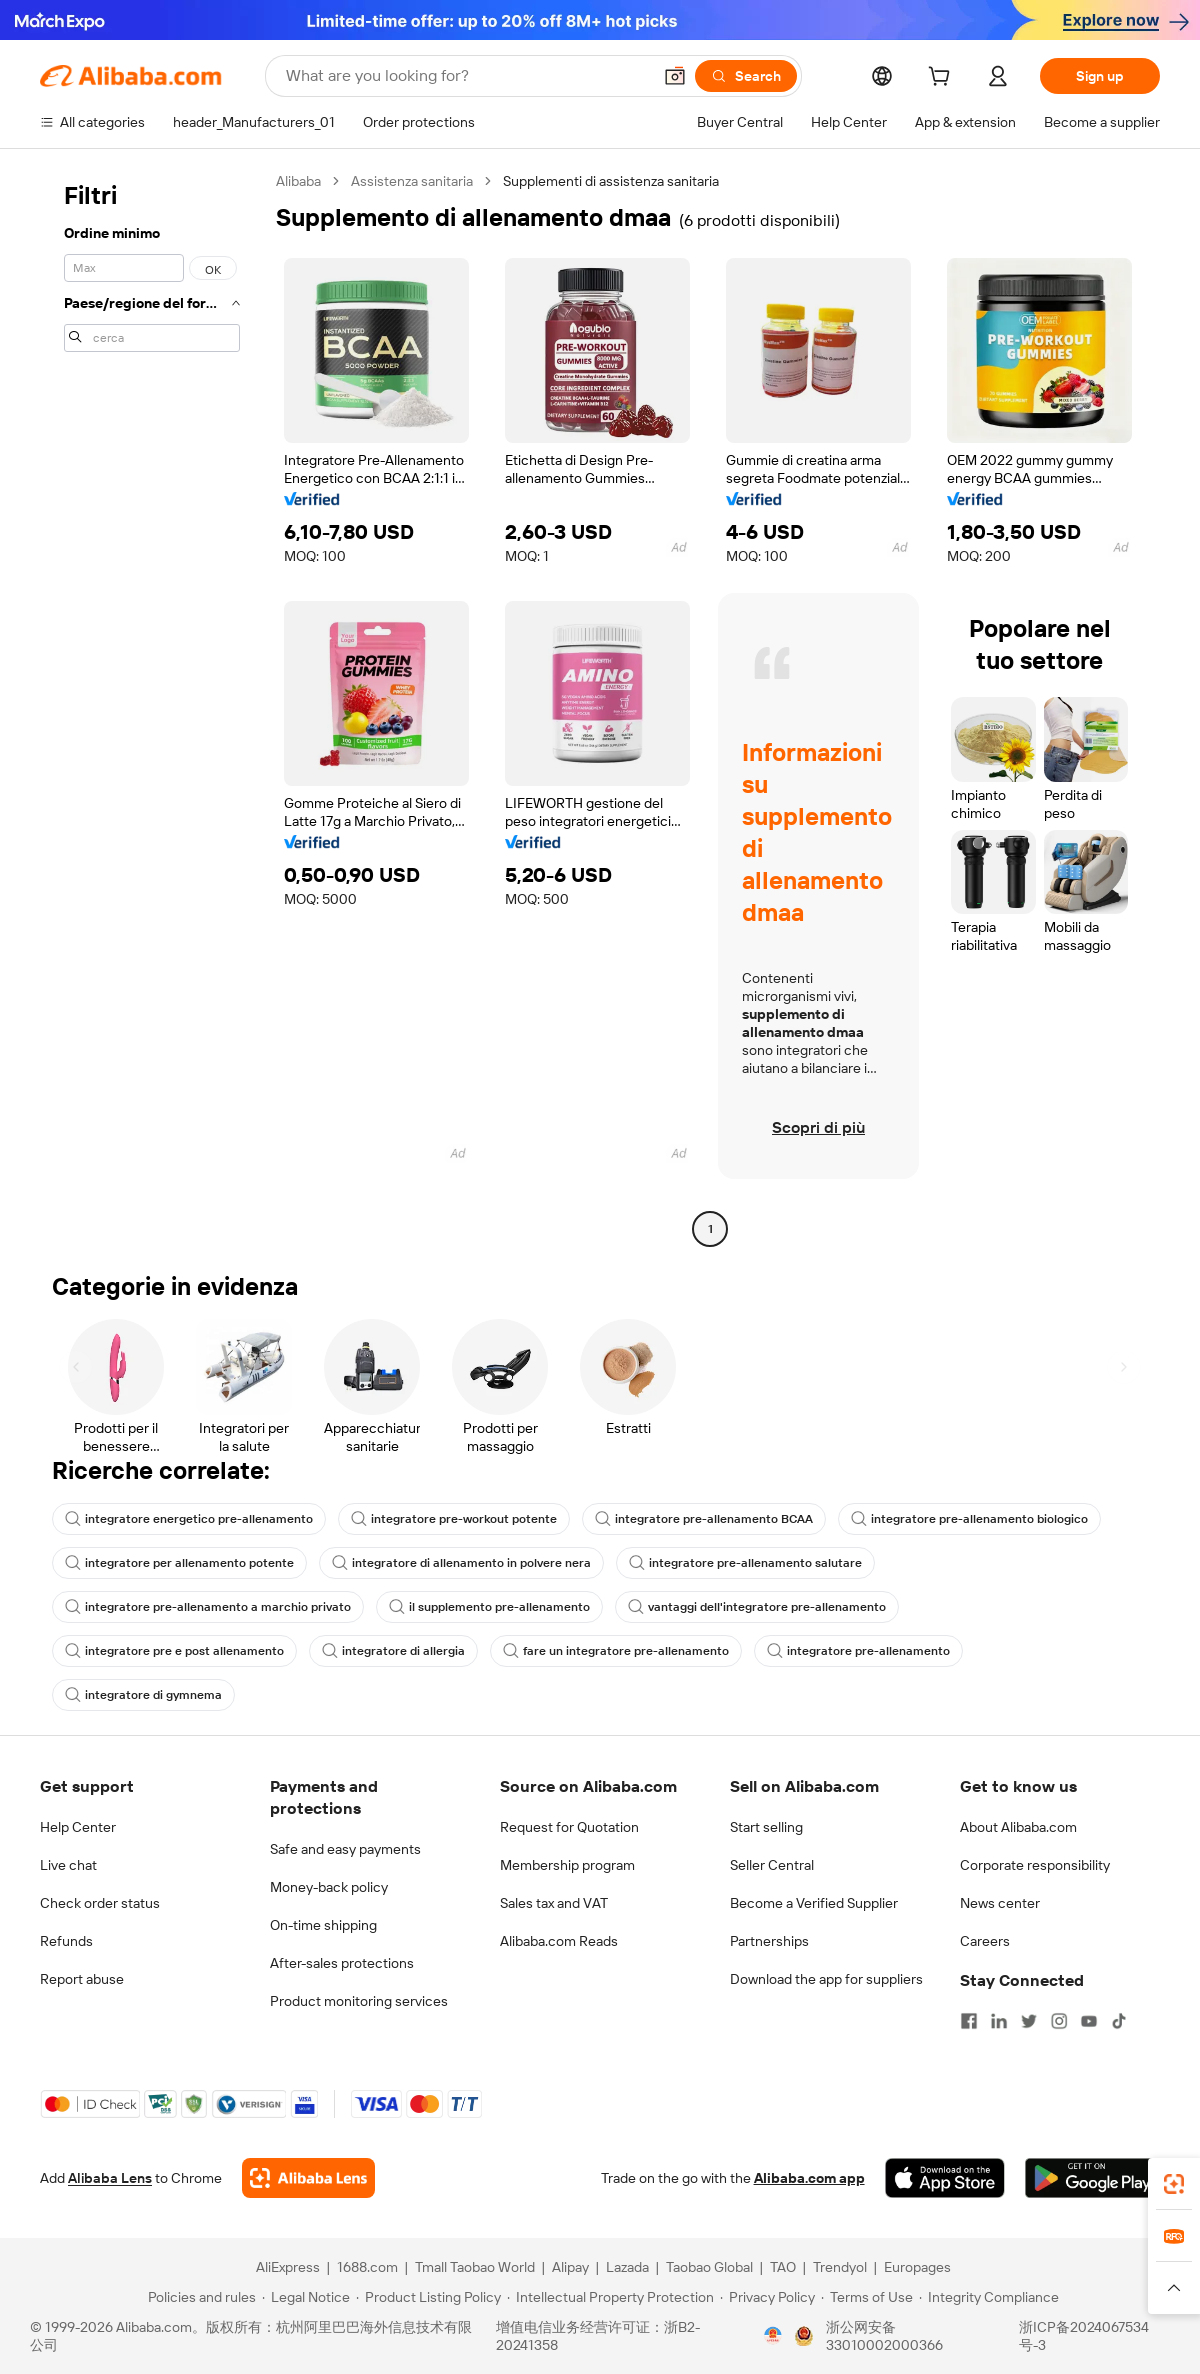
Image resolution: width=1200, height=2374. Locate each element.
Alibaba (298, 181)
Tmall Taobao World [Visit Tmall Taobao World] (475, 2267)
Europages (917, 2267)
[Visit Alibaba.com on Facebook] (969, 2021)
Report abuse (82, 1979)
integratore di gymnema (143, 1695)
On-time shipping (323, 1925)
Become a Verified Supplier (814, 1903)
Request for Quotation (569, 1827)
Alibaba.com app (809, 2178)
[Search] (746, 76)
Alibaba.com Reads (559, 1941)
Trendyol (840, 2267)
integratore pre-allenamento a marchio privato (208, 1607)
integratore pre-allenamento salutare (745, 1563)
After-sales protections (342, 1963)
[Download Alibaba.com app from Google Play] (1092, 2178)
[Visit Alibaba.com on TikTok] (1119, 2021)
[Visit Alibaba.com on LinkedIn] (999, 2021)
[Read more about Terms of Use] (867, 2297)
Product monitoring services (359, 2001)
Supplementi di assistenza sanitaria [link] (611, 181)
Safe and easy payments (345, 1849)
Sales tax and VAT (554, 1903)
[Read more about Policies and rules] (199, 2297)
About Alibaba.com (1018, 1827)
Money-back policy (329, 1887)
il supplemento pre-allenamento (489, 1607)
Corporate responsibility (1035, 1865)
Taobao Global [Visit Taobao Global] (709, 2267)
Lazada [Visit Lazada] (627, 2267)
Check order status (100, 1903)
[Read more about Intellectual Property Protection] (610, 2297)
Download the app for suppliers (826, 1979)
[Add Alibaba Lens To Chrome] (308, 2178)
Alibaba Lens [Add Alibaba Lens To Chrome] (110, 2178)
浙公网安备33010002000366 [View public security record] (884, 2336)
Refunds (66, 1941)
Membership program (567, 1865)
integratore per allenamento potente (179, 1563)
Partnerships (769, 1941)
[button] (675, 76)
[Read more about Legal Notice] (306, 2297)
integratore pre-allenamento (858, 1651)
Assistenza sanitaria (412, 181)
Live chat (68, 1865)
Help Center (78, 1827)
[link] (1174, 2184)
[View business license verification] (773, 2336)
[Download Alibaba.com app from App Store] (945, 2178)
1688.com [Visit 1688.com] (367, 2267)
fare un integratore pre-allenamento (616, 1651)
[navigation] (152, 707)
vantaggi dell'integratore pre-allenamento (757, 1607)
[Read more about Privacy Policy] (767, 2297)
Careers (985, 1941)
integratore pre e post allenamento (174, 1651)
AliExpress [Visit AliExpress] (288, 2267)
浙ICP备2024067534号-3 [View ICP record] (1084, 2336)
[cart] (943, 79)
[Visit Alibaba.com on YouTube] (1089, 2021)
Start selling (766, 1827)
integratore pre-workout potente (454, 1519)
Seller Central (772, 1865)
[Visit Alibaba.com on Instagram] (1059, 2021)
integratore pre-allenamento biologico (969, 1519)
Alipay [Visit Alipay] (570, 2267)
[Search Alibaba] (466, 76)
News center (1000, 1903)
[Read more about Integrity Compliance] (989, 2297)
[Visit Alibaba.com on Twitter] (1029, 2021)
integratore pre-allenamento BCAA (704, 1519)
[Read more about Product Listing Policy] (428, 2297)
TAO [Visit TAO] (783, 2267)
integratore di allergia (393, 1651)
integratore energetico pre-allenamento (189, 1519)
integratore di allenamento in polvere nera (461, 1563)
